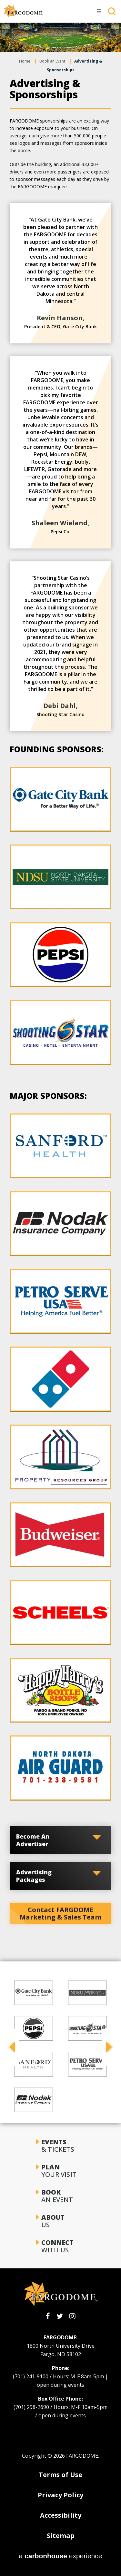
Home (24, 61)
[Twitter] (59, 2316)
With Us (60, 2246)
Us (60, 2221)
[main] (60, 972)
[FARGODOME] (23, 11)
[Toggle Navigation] (99, 11)
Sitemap (61, 2535)
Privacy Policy (60, 2495)
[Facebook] (48, 2316)
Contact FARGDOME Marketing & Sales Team (60, 1913)
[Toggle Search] (112, 11)
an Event (60, 2196)
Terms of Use (60, 2474)
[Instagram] (72, 2316)
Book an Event (52, 61)
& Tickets (60, 2145)
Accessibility (60, 2515)
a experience (60, 2556)
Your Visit (60, 2171)
